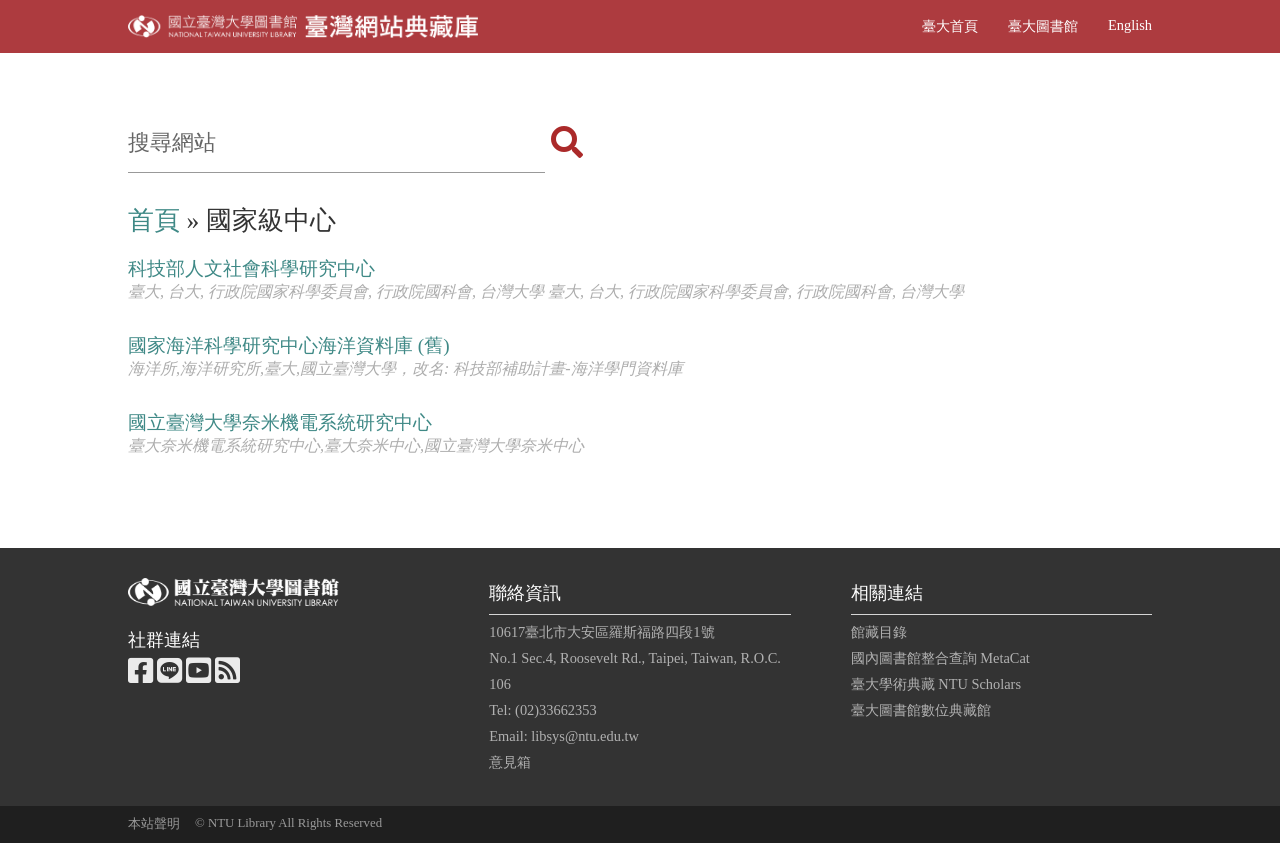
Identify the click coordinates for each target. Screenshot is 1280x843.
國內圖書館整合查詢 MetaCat (940, 658)
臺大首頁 (950, 26)
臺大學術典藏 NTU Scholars (936, 684)
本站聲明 (154, 824)
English (1130, 25)
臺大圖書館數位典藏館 (921, 710)
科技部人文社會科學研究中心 (251, 268)
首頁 (154, 220)
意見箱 (510, 762)
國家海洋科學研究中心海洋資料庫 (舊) (289, 345)
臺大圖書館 (1043, 26)
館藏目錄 (879, 632)
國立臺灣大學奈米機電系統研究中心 (280, 422)
